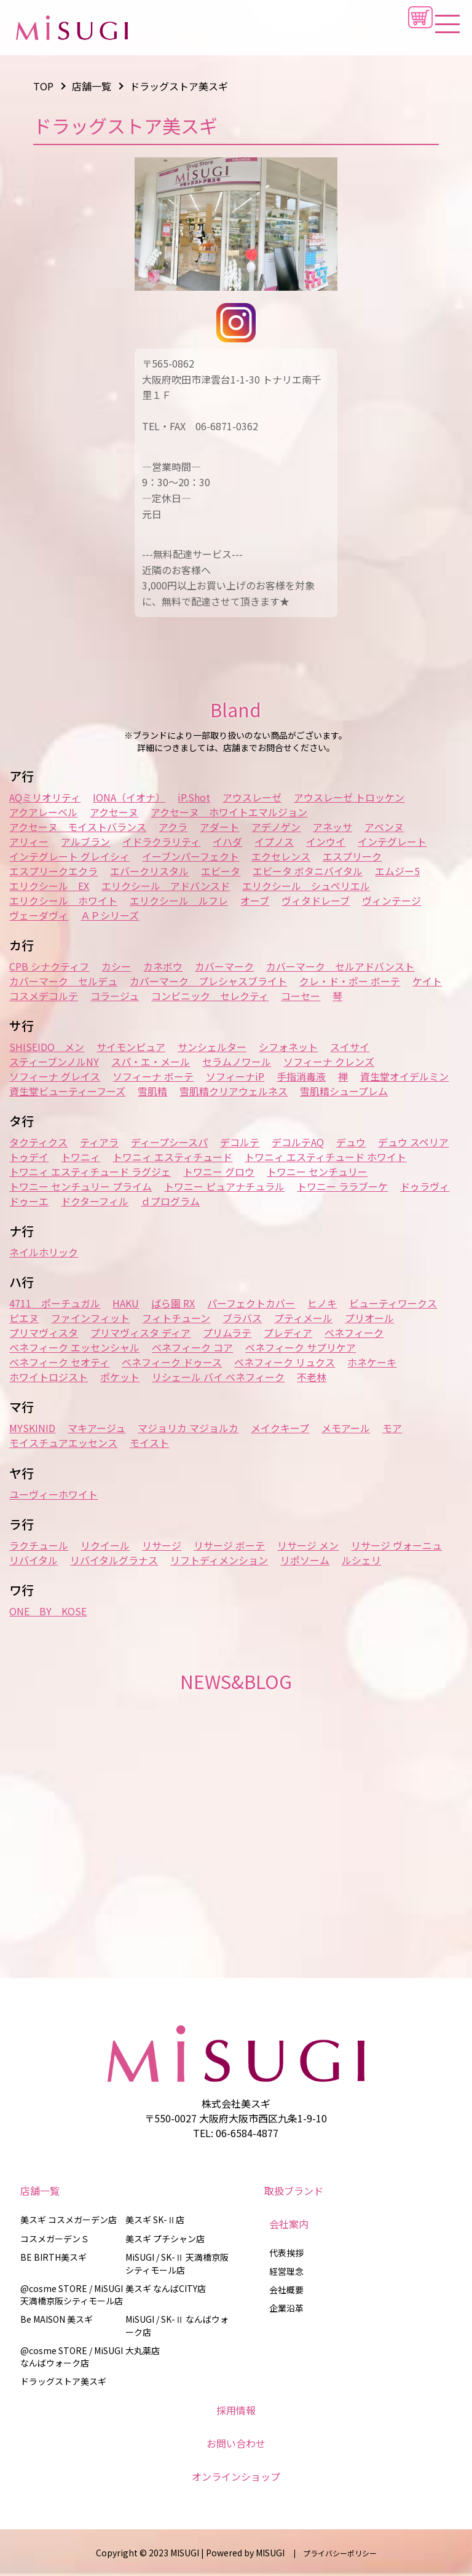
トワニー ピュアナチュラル (224, 1186)
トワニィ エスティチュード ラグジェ (90, 1171)
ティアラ (99, 1142)
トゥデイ (29, 1156)
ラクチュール (38, 1545)
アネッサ (332, 826)
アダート (219, 826)
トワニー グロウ (218, 1171)
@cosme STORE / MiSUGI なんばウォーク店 (71, 2356)
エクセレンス (280, 856)
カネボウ (163, 966)
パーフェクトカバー (251, 1303)
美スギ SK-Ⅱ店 (154, 2219)
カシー (116, 966)
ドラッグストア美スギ (63, 2381)
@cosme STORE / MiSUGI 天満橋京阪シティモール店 (71, 2294)
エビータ (220, 871)
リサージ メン (308, 1545)
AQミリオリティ (45, 797)
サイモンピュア (130, 1046)
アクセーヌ (114, 812)
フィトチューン (176, 1317)
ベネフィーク (354, 1332)
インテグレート (392, 841)
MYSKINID (32, 1427)
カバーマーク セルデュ (63, 981)
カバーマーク (224, 966)
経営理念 (286, 2271)
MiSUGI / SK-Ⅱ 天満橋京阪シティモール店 (177, 2263)
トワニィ (80, 1156)
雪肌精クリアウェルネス (233, 1091)
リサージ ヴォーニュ (396, 1545)
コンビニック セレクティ (210, 995)
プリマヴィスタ (43, 1332)
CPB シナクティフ (49, 966)
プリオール (369, 1317)
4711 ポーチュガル (54, 1303)
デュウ (351, 1142)
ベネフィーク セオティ (59, 1362)
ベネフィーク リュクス (284, 1362)
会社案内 (289, 2223)
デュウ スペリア (413, 1142)
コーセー (300, 995)
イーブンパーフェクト (190, 856)
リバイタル (33, 1560)
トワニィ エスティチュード (172, 1156)
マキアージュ (96, 1427)
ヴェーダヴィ (38, 915)
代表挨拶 (286, 2253)
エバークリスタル (149, 871)
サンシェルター (212, 1046)
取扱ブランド (293, 2190)
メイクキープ (280, 1427)
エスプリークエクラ (53, 871)
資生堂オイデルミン (404, 1076)
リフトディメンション (219, 1560)
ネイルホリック (43, 1252)
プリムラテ (227, 1332)
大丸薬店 (142, 2350)
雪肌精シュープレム (344, 1091)
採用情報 (236, 2410)
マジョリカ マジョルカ (188, 1427)
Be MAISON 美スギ (56, 2319)
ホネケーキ (371, 1362)
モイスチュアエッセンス (63, 1442)
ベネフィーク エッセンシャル (74, 1347)
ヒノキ (322, 1303)
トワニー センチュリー (317, 1171)
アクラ (173, 826)
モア (392, 1427)
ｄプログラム (170, 1201)
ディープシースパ (169, 1142)
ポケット (120, 1376)
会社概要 (286, 2289)
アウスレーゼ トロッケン (349, 797)
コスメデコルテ (43, 995)
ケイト (427, 981)
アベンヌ (384, 826)
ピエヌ (24, 1317)
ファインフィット (90, 1317)
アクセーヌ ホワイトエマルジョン (229, 812)
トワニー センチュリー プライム (80, 1186)
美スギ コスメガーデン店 (68, 2219)
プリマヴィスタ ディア (140, 1332)
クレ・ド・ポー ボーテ (349, 981)
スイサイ (349, 1046)
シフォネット (288, 1046)
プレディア (288, 1332)
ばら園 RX (173, 1303)
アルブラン (85, 841)
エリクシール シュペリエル (306, 885)
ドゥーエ (29, 1201)
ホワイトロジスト (48, 1376)
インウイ (325, 841)
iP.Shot (194, 797)
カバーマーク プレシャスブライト (208, 981)
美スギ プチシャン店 (165, 2238)
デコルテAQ (298, 1142)
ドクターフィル (94, 1201)
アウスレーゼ (251, 797)
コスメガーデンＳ (54, 2238)
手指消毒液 (301, 1076)
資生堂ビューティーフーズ (67, 1091)
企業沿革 (286, 2308)
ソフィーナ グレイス (54, 1076)
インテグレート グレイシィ (69, 856)
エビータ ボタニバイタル (308, 871)
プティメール (303, 1317)
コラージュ (114, 995)
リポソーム (304, 1560)
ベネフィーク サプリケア (300, 1347)
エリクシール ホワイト (63, 900)
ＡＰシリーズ (110, 915)
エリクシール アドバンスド (165, 885)
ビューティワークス (393, 1303)
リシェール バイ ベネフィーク (218, 1376)
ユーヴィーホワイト (53, 1494)
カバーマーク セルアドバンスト (340, 966)
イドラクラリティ (161, 841)
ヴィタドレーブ (315, 900)
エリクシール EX (49, 885)
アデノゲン (276, 826)
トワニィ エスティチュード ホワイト (325, 1156)
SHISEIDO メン (46, 1046)
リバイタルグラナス (114, 1560)
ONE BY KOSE (48, 1611)
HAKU (125, 1303)
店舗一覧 (40, 2190)
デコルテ (239, 1142)
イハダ (227, 841)
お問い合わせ (236, 2443)
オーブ (254, 900)
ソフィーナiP (235, 1076)
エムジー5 (397, 871)
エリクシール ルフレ (179, 900)
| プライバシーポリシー (331, 2553)
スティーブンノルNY (54, 1061)
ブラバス (242, 1317)
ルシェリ (361, 1560)
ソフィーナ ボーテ (153, 1076)
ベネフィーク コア (192, 1347)
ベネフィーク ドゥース (172, 1362)
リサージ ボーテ (229, 1545)
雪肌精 (152, 1091)
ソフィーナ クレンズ (328, 1061)
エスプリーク (352, 856)
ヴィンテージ (391, 900)
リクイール (105, 1545)
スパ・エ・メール (150, 1061)
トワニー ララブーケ (342, 1186)
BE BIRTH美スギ (53, 2257)
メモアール (345, 1427)
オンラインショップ (236, 2476)
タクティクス (38, 1142)
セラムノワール (236, 1061)
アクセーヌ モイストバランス (77, 826)
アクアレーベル (43, 812)
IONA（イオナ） (129, 797)
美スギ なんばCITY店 (165, 2288)
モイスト (149, 1442)
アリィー (29, 841)
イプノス (274, 841)
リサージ (161, 1545)
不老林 (311, 1376)
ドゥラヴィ (424, 1186)
